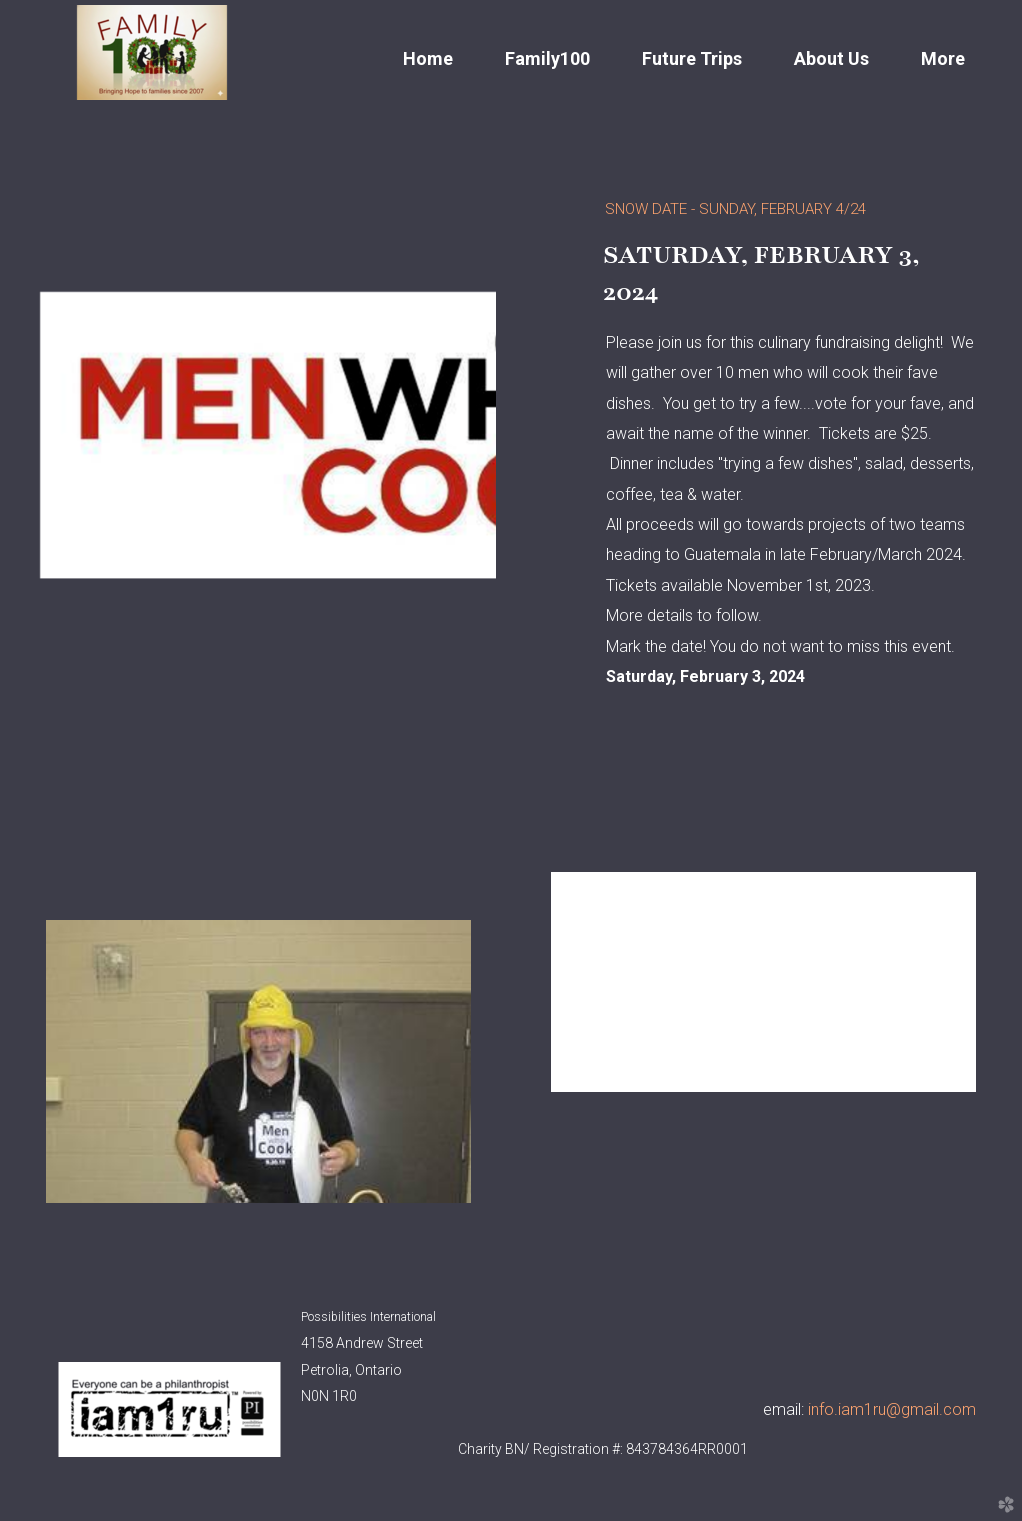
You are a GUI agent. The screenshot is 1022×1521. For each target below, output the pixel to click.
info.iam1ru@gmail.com (892, 1409)
